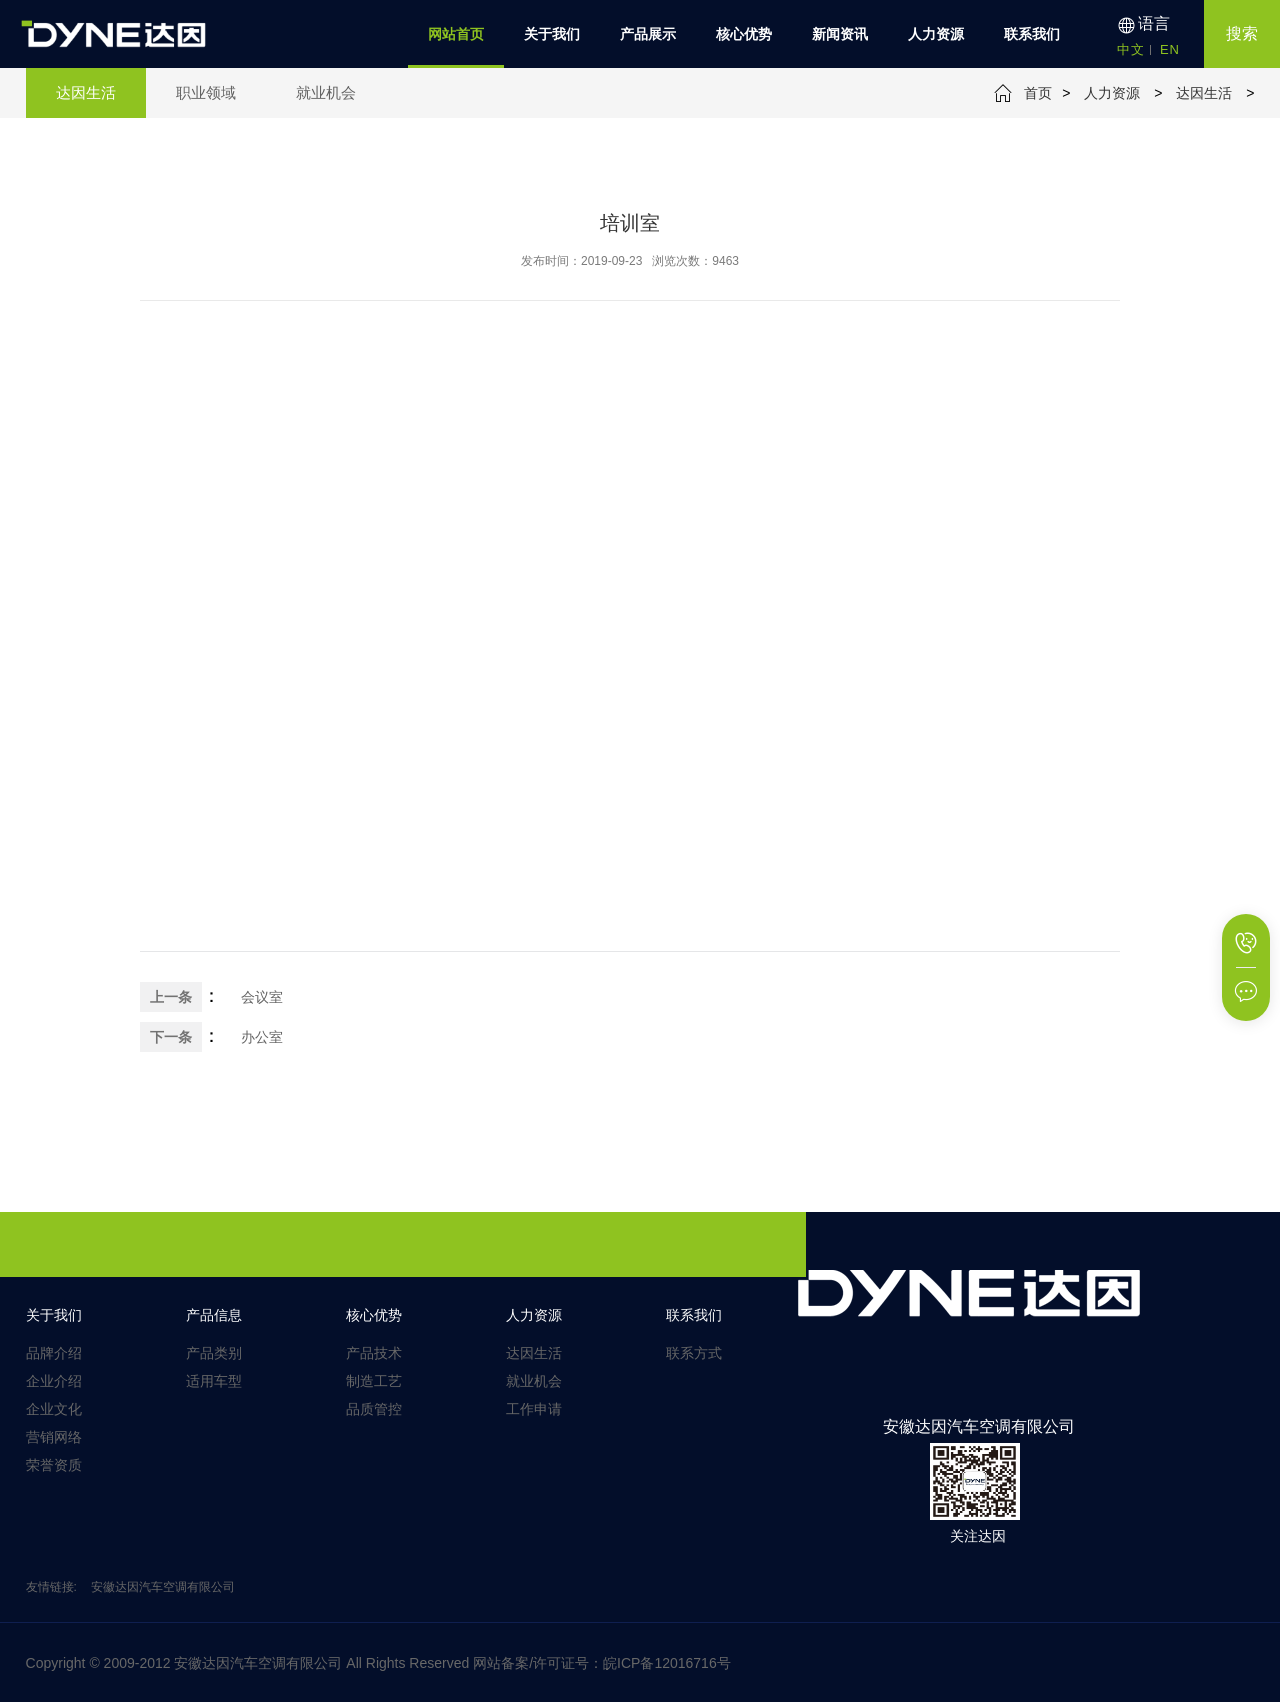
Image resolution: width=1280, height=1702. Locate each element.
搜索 (1242, 33)
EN (1170, 49)
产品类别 (214, 1353)
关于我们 (552, 34)
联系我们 (1032, 34)
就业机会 (534, 1381)
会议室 (262, 997)
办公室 (262, 1037)
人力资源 (936, 34)
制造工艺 (374, 1381)
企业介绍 (54, 1381)
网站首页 (456, 34)
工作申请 (534, 1409)
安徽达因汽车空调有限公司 (163, 1587)
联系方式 (694, 1353)
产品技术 (374, 1353)
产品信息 (214, 1315)
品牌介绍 (54, 1353)
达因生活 (1204, 93)
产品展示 (648, 34)
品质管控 (374, 1409)
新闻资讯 (840, 34)
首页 (1038, 93)
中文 (1131, 49)
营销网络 (54, 1437)
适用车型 (214, 1381)
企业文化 (54, 1409)
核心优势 (744, 34)
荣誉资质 (54, 1465)
